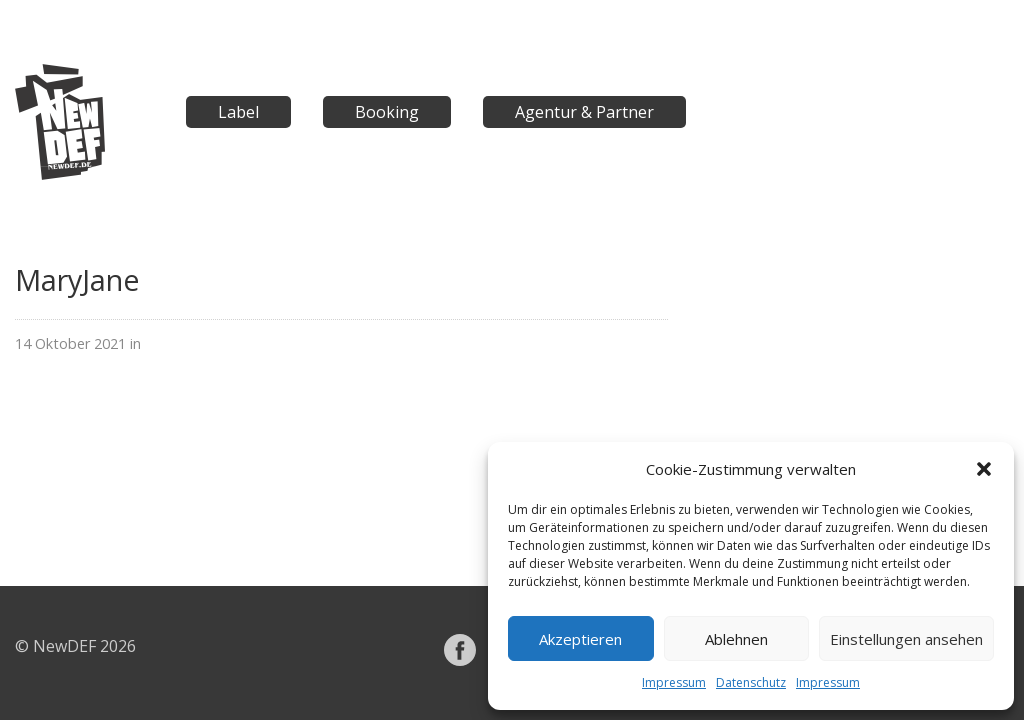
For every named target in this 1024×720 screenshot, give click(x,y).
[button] (984, 469)
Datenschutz (751, 682)
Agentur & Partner (584, 112)
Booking (387, 112)
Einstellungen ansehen (906, 639)
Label (238, 112)
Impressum (674, 682)
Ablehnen (736, 639)
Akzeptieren (580, 639)
